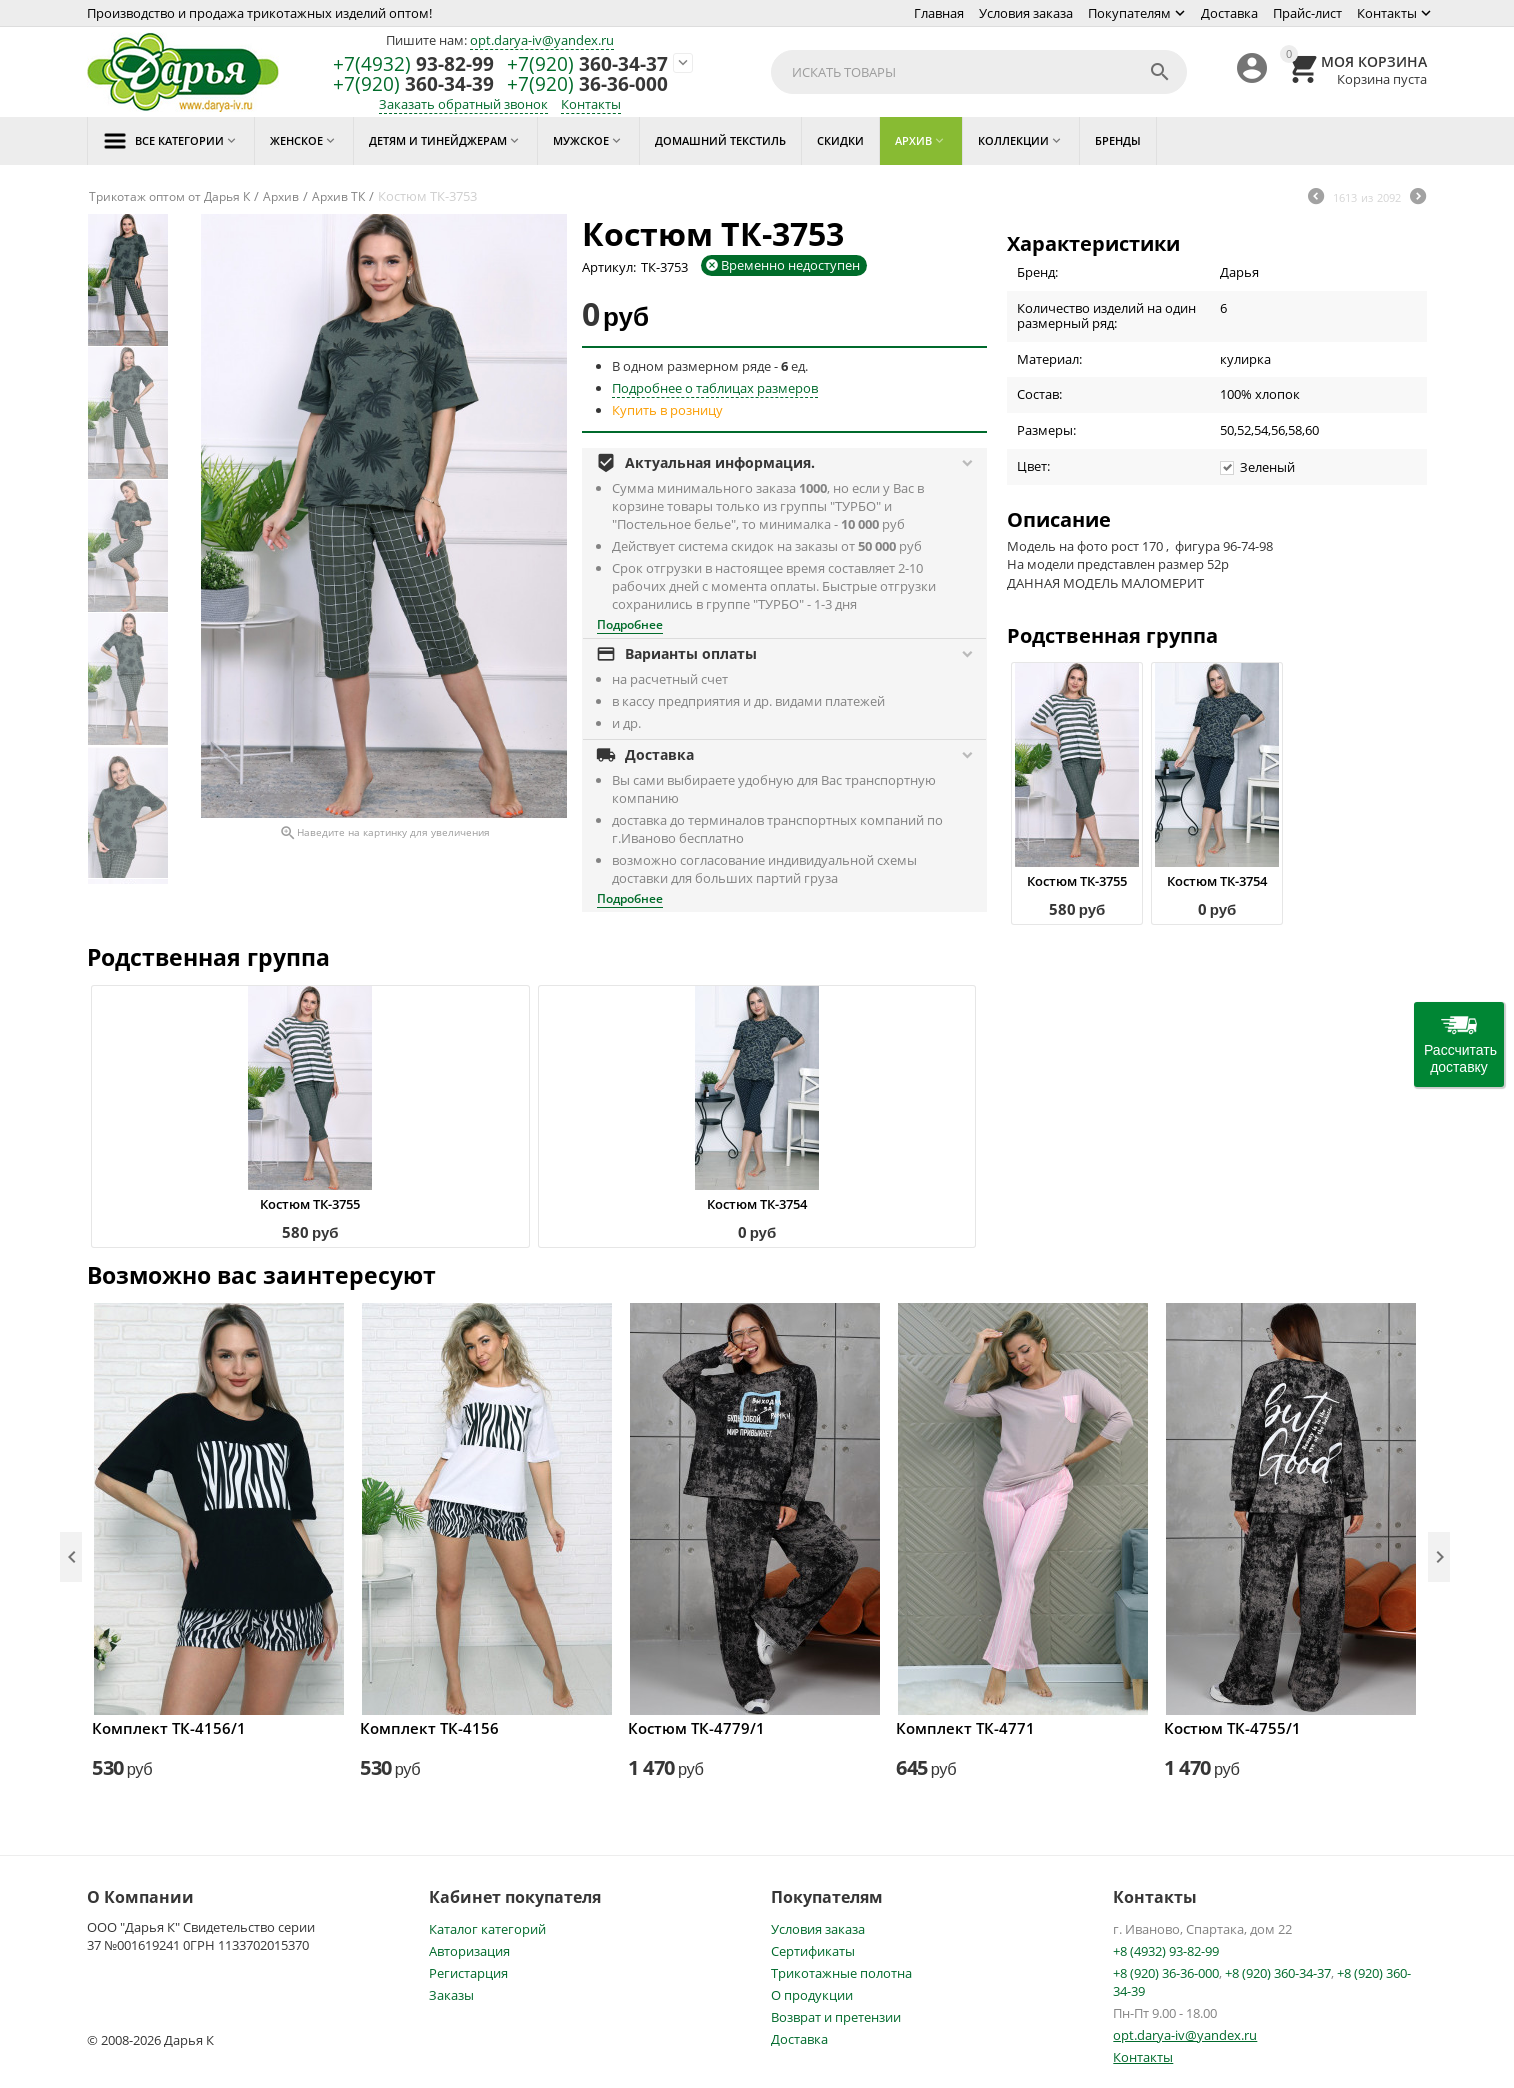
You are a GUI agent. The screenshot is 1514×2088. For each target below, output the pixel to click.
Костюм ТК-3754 (1217, 881)
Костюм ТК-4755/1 (1232, 1728)
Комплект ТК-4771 (965, 1728)
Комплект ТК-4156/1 (169, 1728)
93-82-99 (413, 64)
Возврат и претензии (836, 2017)
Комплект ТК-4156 (429, 1728)
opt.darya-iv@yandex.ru (542, 40)
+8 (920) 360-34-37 (1278, 1973)
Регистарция (468, 1973)
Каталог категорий (487, 1929)
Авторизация (469, 1951)
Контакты (1387, 13)
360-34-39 (413, 84)
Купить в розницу (667, 410)
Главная (939, 13)
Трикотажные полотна (841, 1973)
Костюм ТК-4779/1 (696, 1728)
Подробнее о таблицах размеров (715, 388)
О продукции (812, 1995)
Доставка (1229, 13)
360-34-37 (587, 64)
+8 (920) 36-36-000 (1166, 1973)
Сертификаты (813, 1951)
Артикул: (609, 267)
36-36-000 (587, 84)
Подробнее (630, 624)
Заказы (451, 1995)
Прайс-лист (1307, 13)
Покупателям (1129, 13)
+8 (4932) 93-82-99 (1166, 1951)
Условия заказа (1026, 13)
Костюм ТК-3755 (1077, 881)
